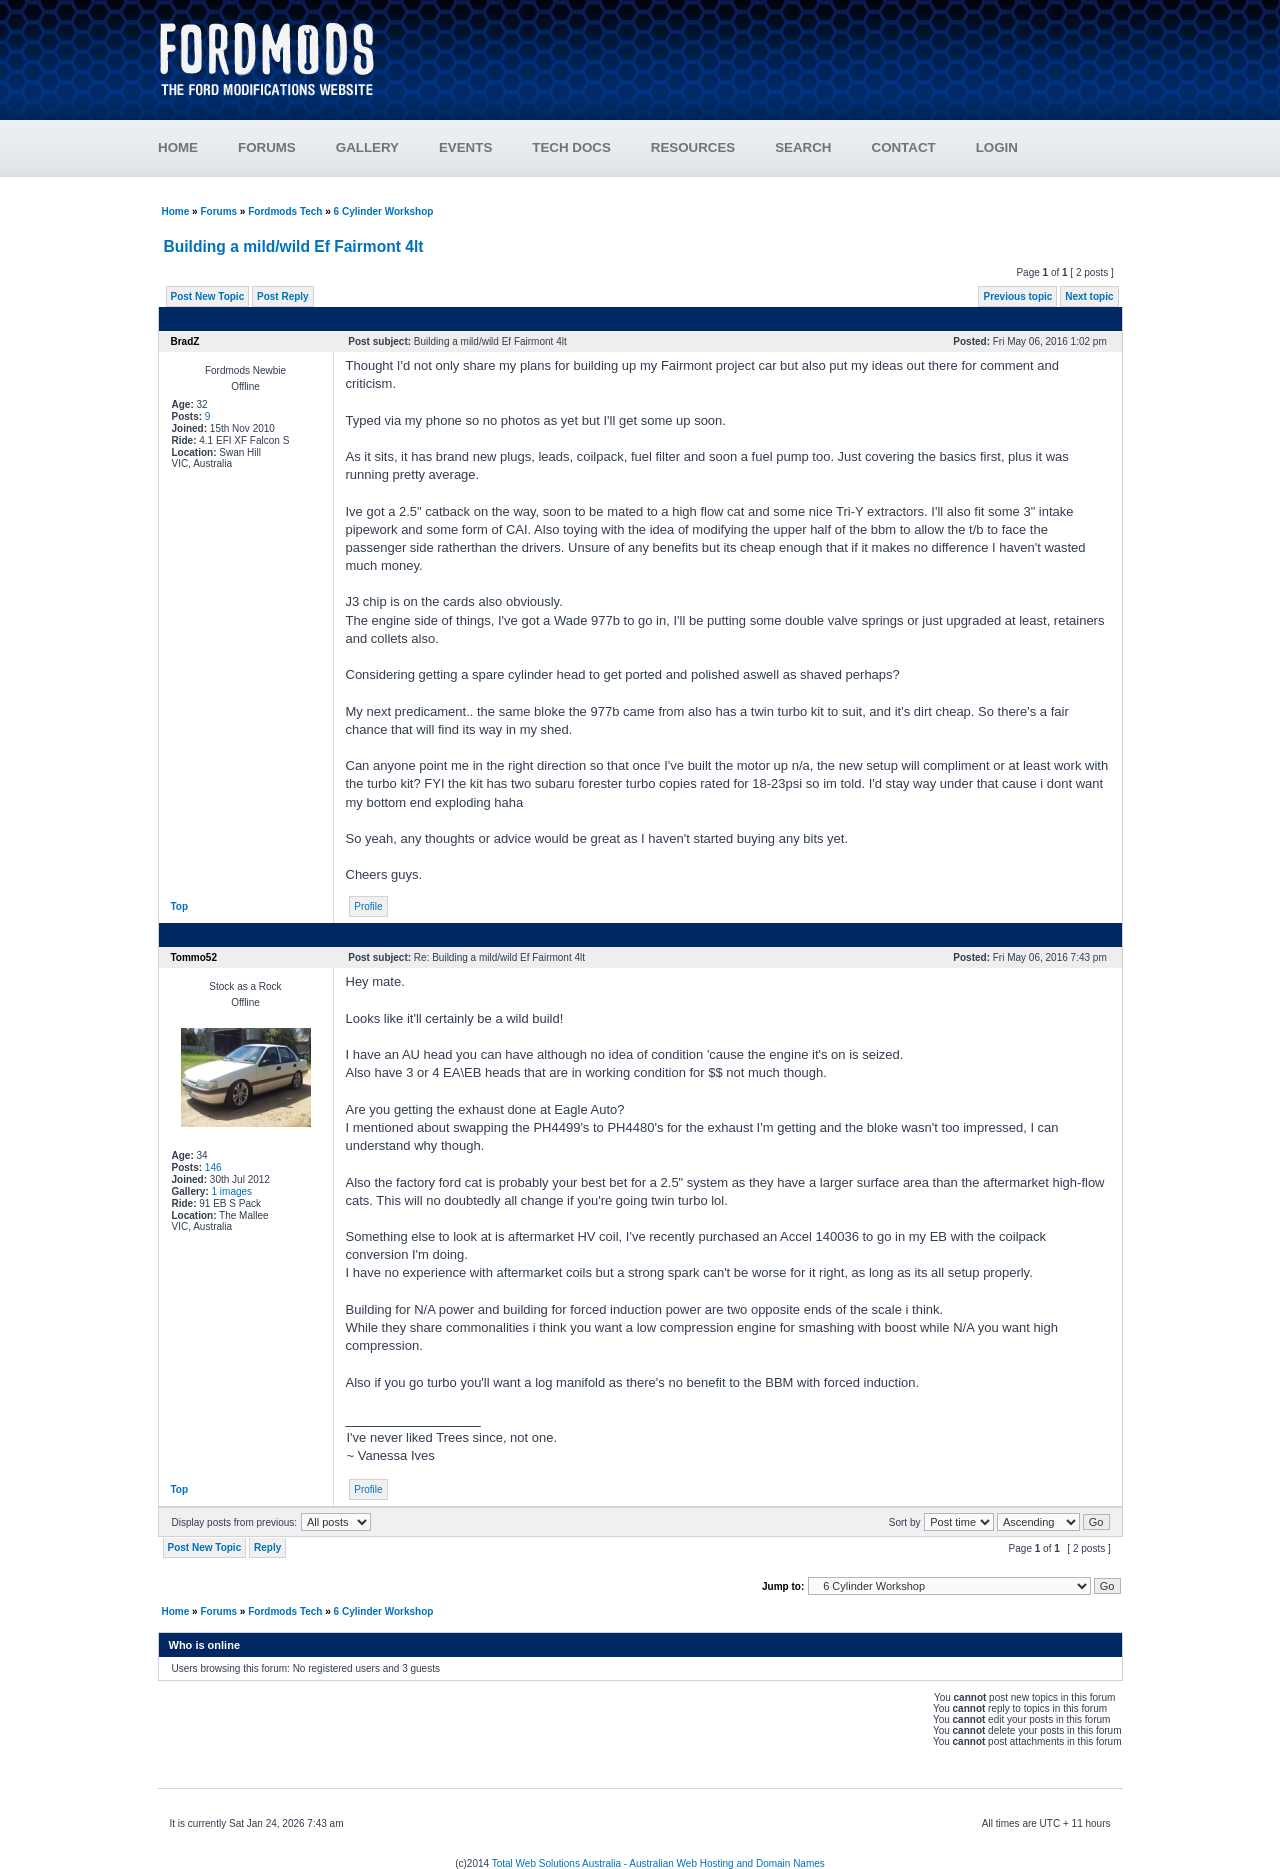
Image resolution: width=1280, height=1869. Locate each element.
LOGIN (997, 147)
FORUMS (287, 147)
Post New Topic (208, 296)
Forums (218, 211)
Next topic (1089, 296)
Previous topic (1017, 296)
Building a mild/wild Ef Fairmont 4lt (294, 246)
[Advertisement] (761, 50)
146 (213, 1167)
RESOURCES (713, 147)
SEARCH (803, 147)
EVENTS (485, 147)
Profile (368, 906)
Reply (267, 1547)
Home (176, 211)
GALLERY (367, 147)
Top (180, 906)
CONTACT (904, 147)
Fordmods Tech (285, 211)
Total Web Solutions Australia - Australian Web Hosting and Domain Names (658, 1863)
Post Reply (283, 296)
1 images (232, 1191)
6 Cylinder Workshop (384, 211)
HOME (178, 147)
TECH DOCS (571, 147)
